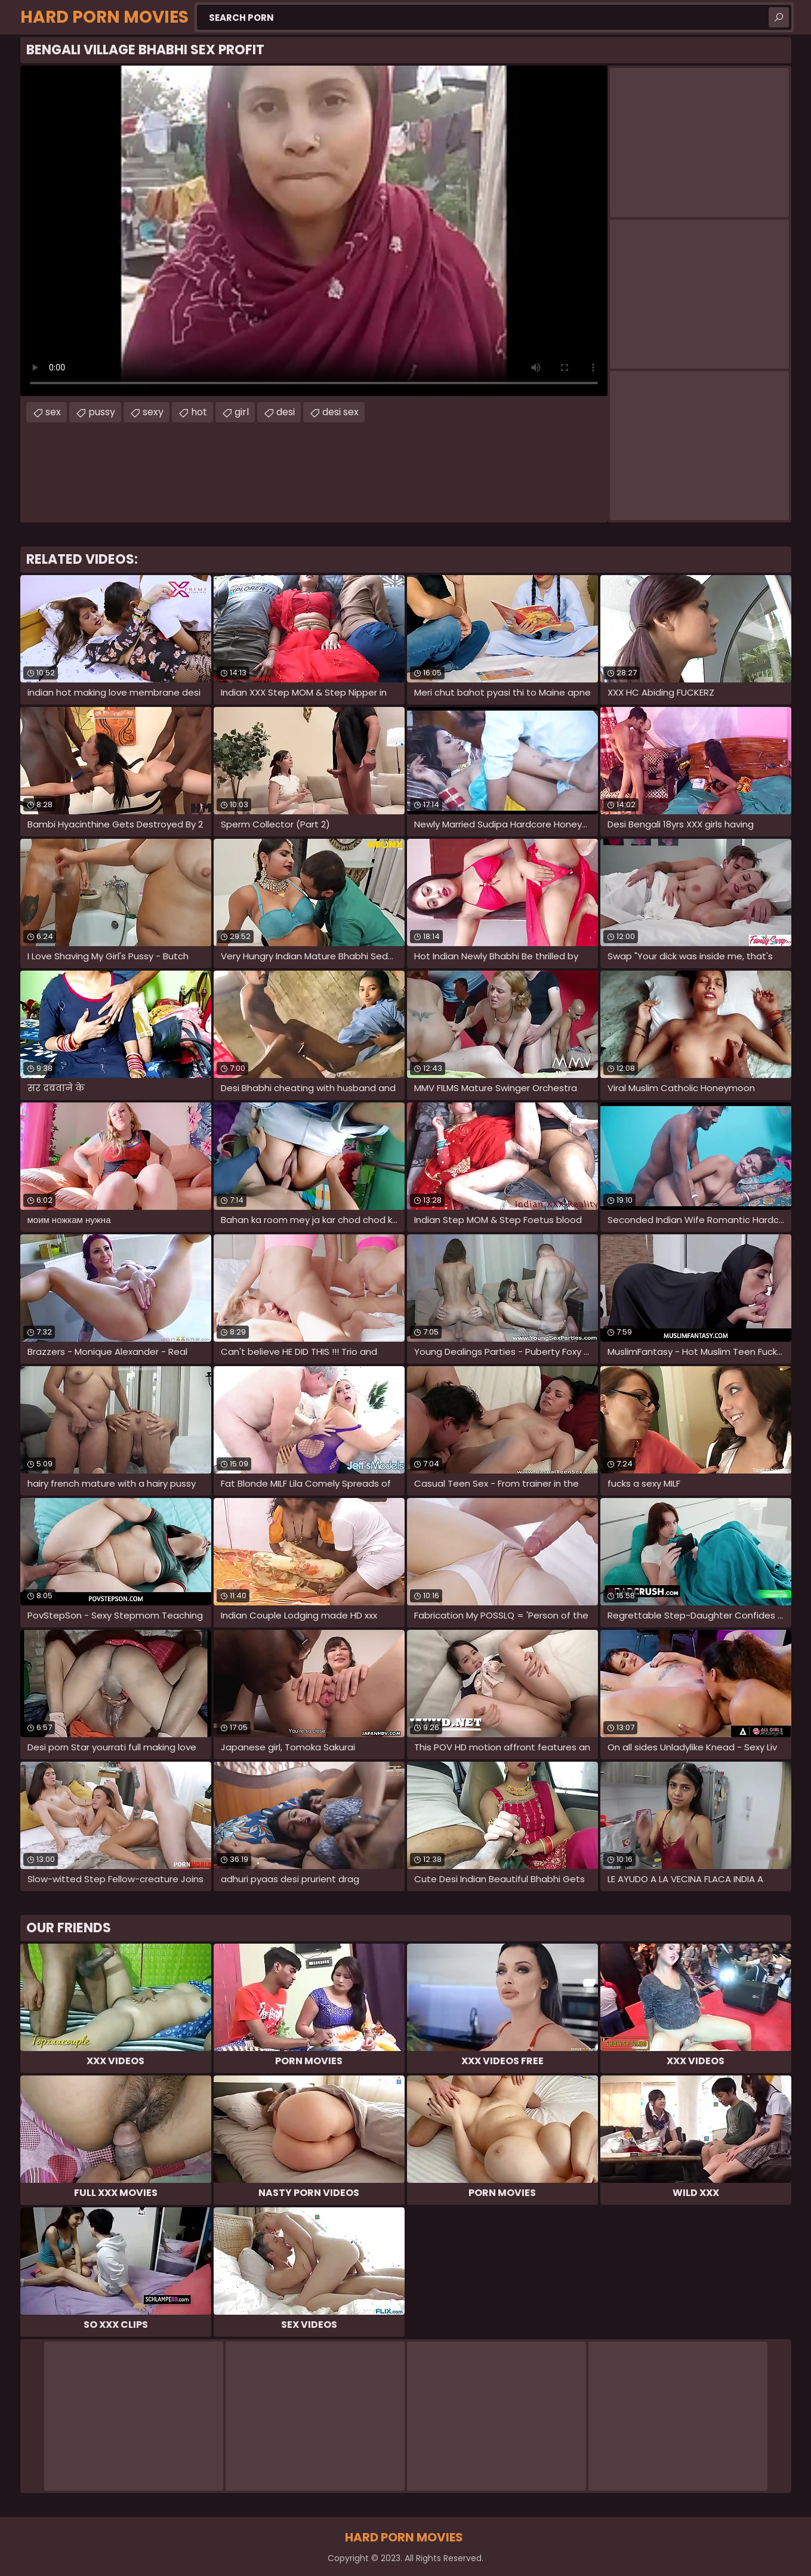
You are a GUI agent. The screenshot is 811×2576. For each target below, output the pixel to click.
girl (242, 412)
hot (199, 412)
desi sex (340, 412)
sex (53, 412)
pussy (101, 412)
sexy (153, 412)
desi (285, 412)
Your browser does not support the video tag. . (314, 231)
